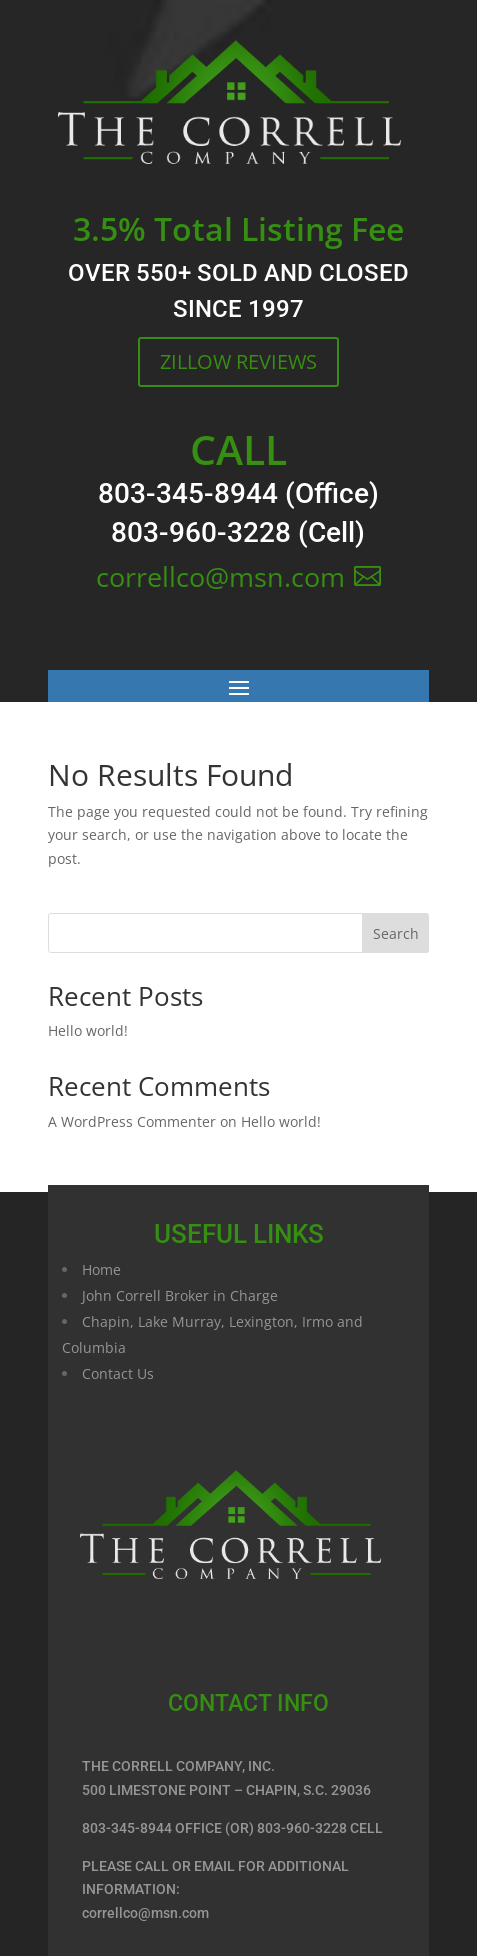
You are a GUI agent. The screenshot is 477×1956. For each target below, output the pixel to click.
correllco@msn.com (220, 576)
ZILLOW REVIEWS (238, 361)
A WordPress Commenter (132, 1121)
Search (396, 933)
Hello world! (88, 1030)
